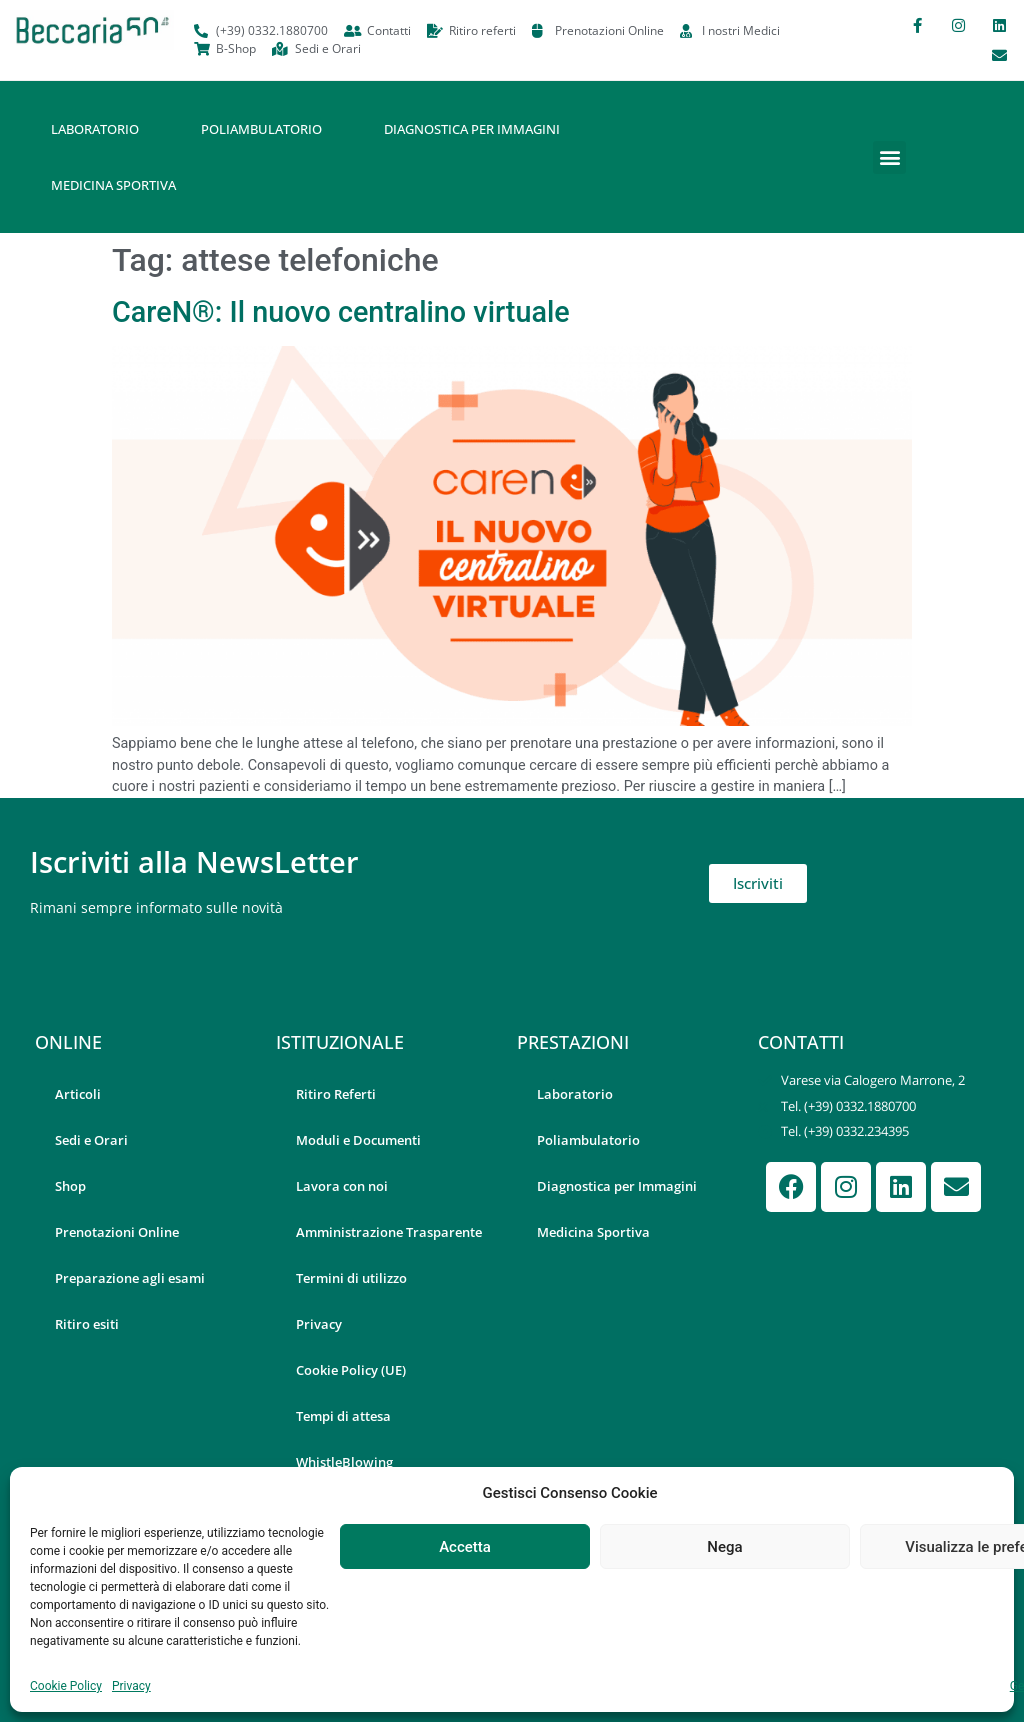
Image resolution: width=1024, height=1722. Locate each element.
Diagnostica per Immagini (472, 129)
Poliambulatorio (261, 129)
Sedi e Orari (91, 1140)
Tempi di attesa (343, 1416)
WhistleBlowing (344, 1462)
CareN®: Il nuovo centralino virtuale (341, 312)
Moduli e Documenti (358, 1140)
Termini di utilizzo (351, 1278)
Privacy (131, 1686)
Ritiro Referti (336, 1094)
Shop (70, 1186)
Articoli (78, 1094)
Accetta (465, 1547)
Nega (724, 1547)
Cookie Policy (66, 1686)
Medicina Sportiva (113, 185)
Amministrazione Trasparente (389, 1232)
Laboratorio (95, 129)
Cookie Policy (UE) (351, 1370)
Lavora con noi (342, 1186)
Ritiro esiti (87, 1324)
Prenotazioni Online (117, 1232)
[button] (889, 157)
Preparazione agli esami (130, 1278)
